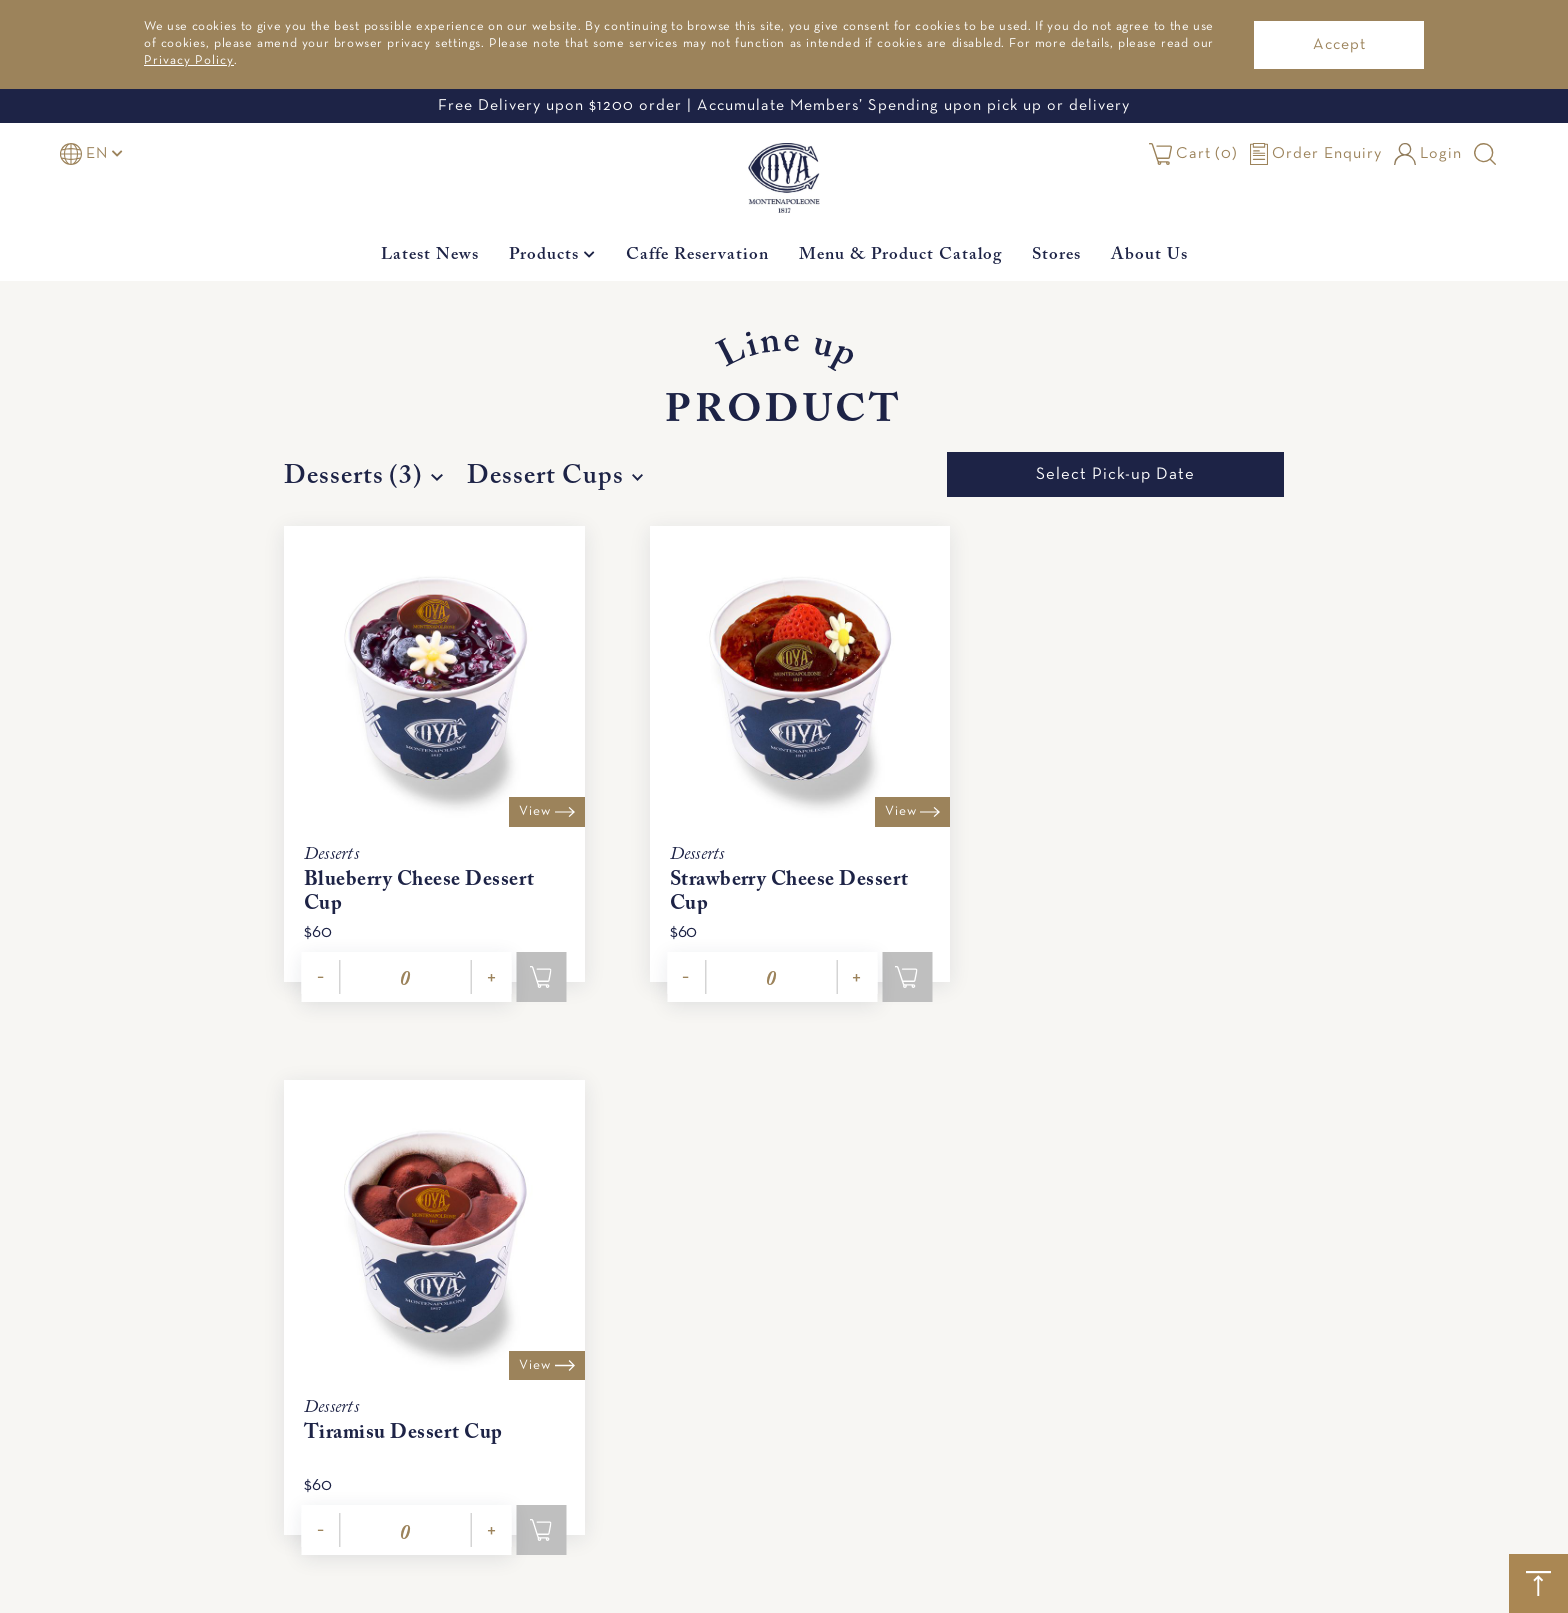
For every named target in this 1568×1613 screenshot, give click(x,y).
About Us (1149, 255)
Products (552, 255)
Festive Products (1147, 1589)
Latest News (430, 255)
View (531, 800)
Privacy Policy (189, 61)
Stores (1056, 255)
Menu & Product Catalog (900, 255)
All (1312, 1589)
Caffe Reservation (697, 255)
